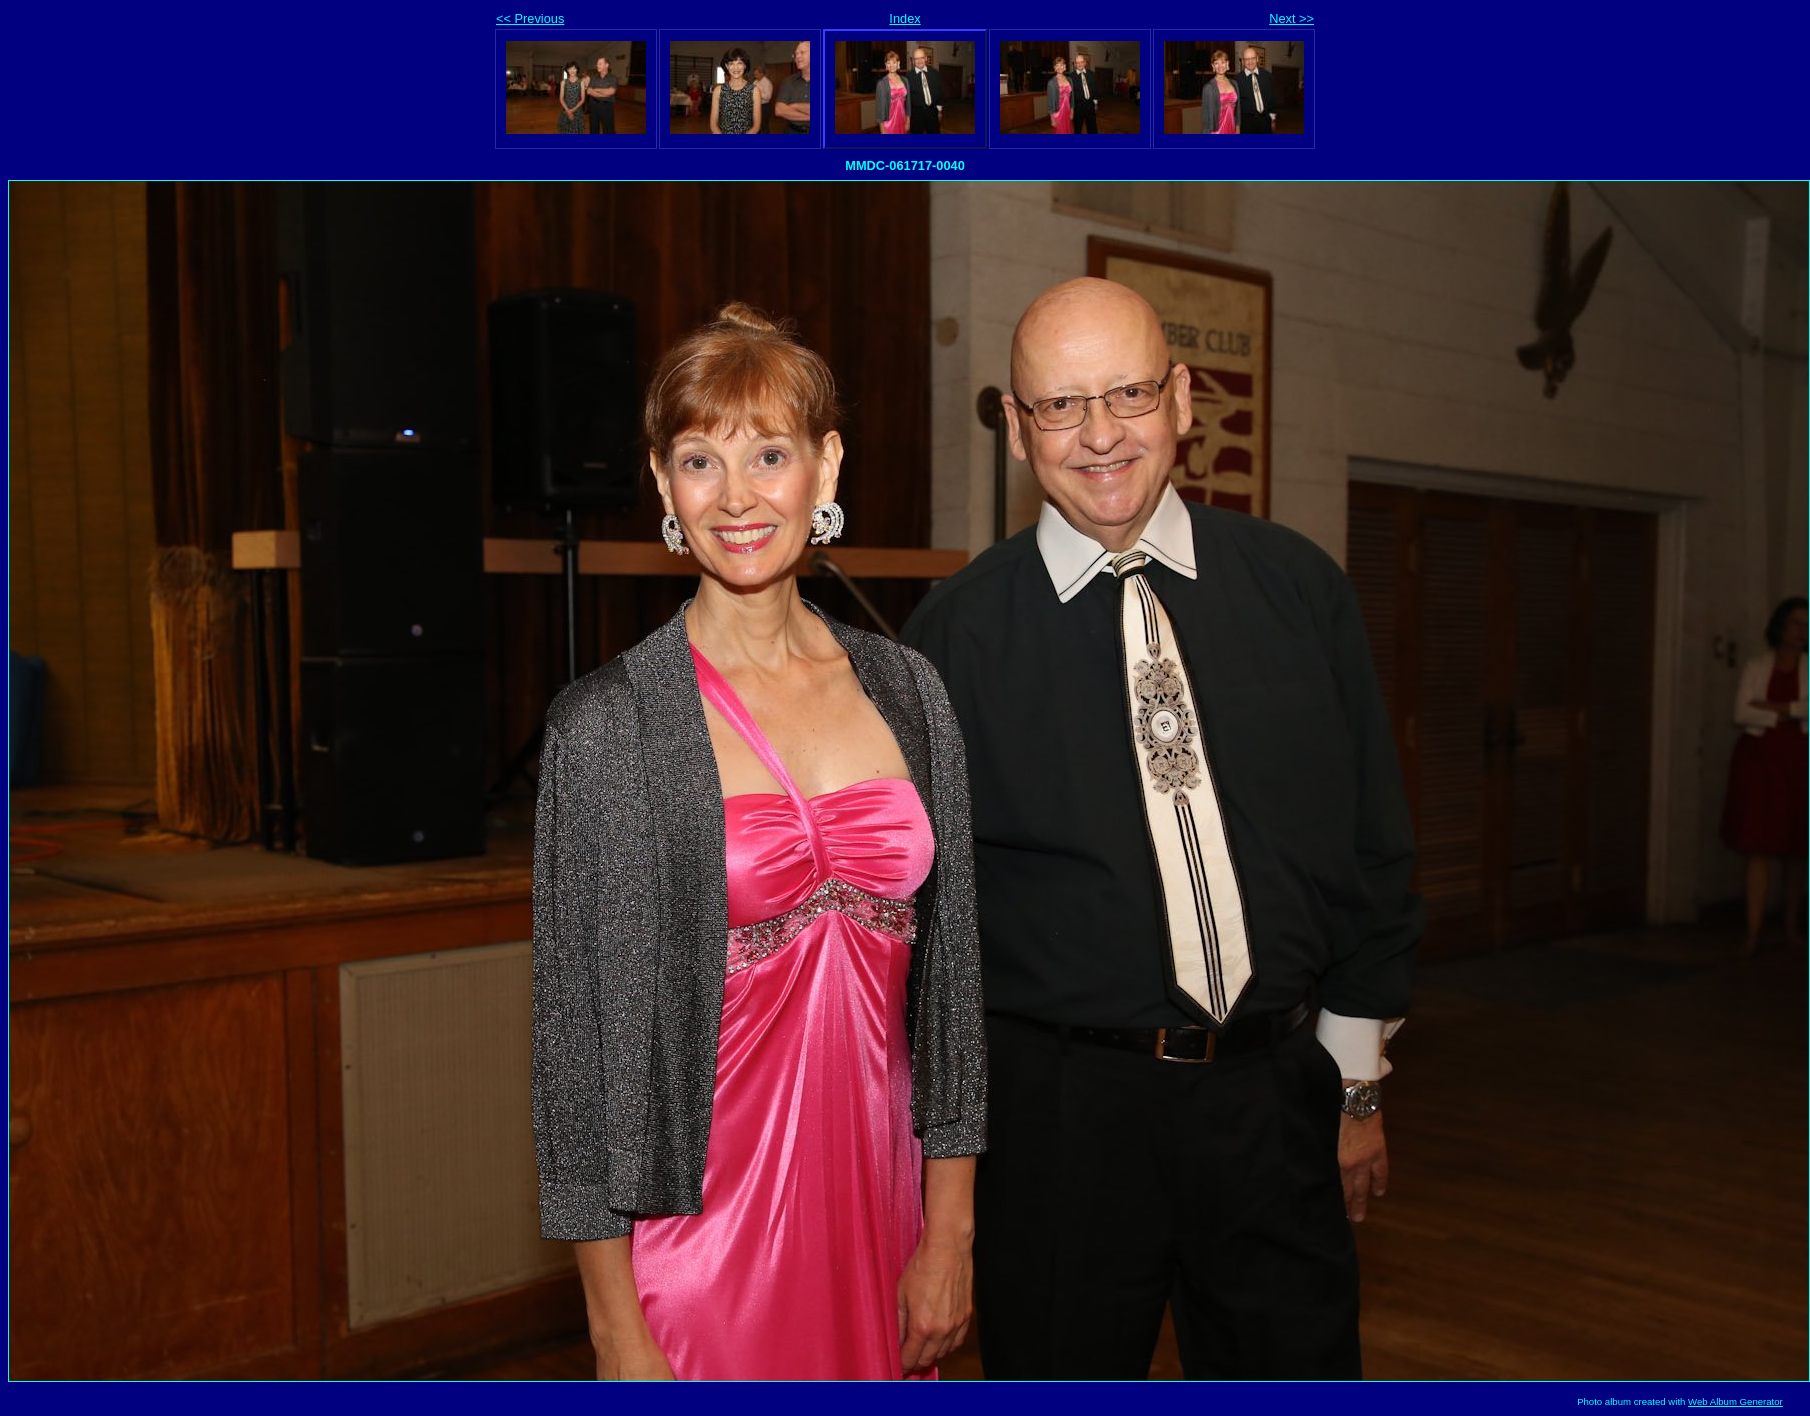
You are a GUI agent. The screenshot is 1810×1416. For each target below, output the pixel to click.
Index (904, 18)
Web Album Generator (1735, 1401)
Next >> (1291, 18)
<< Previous (530, 18)
